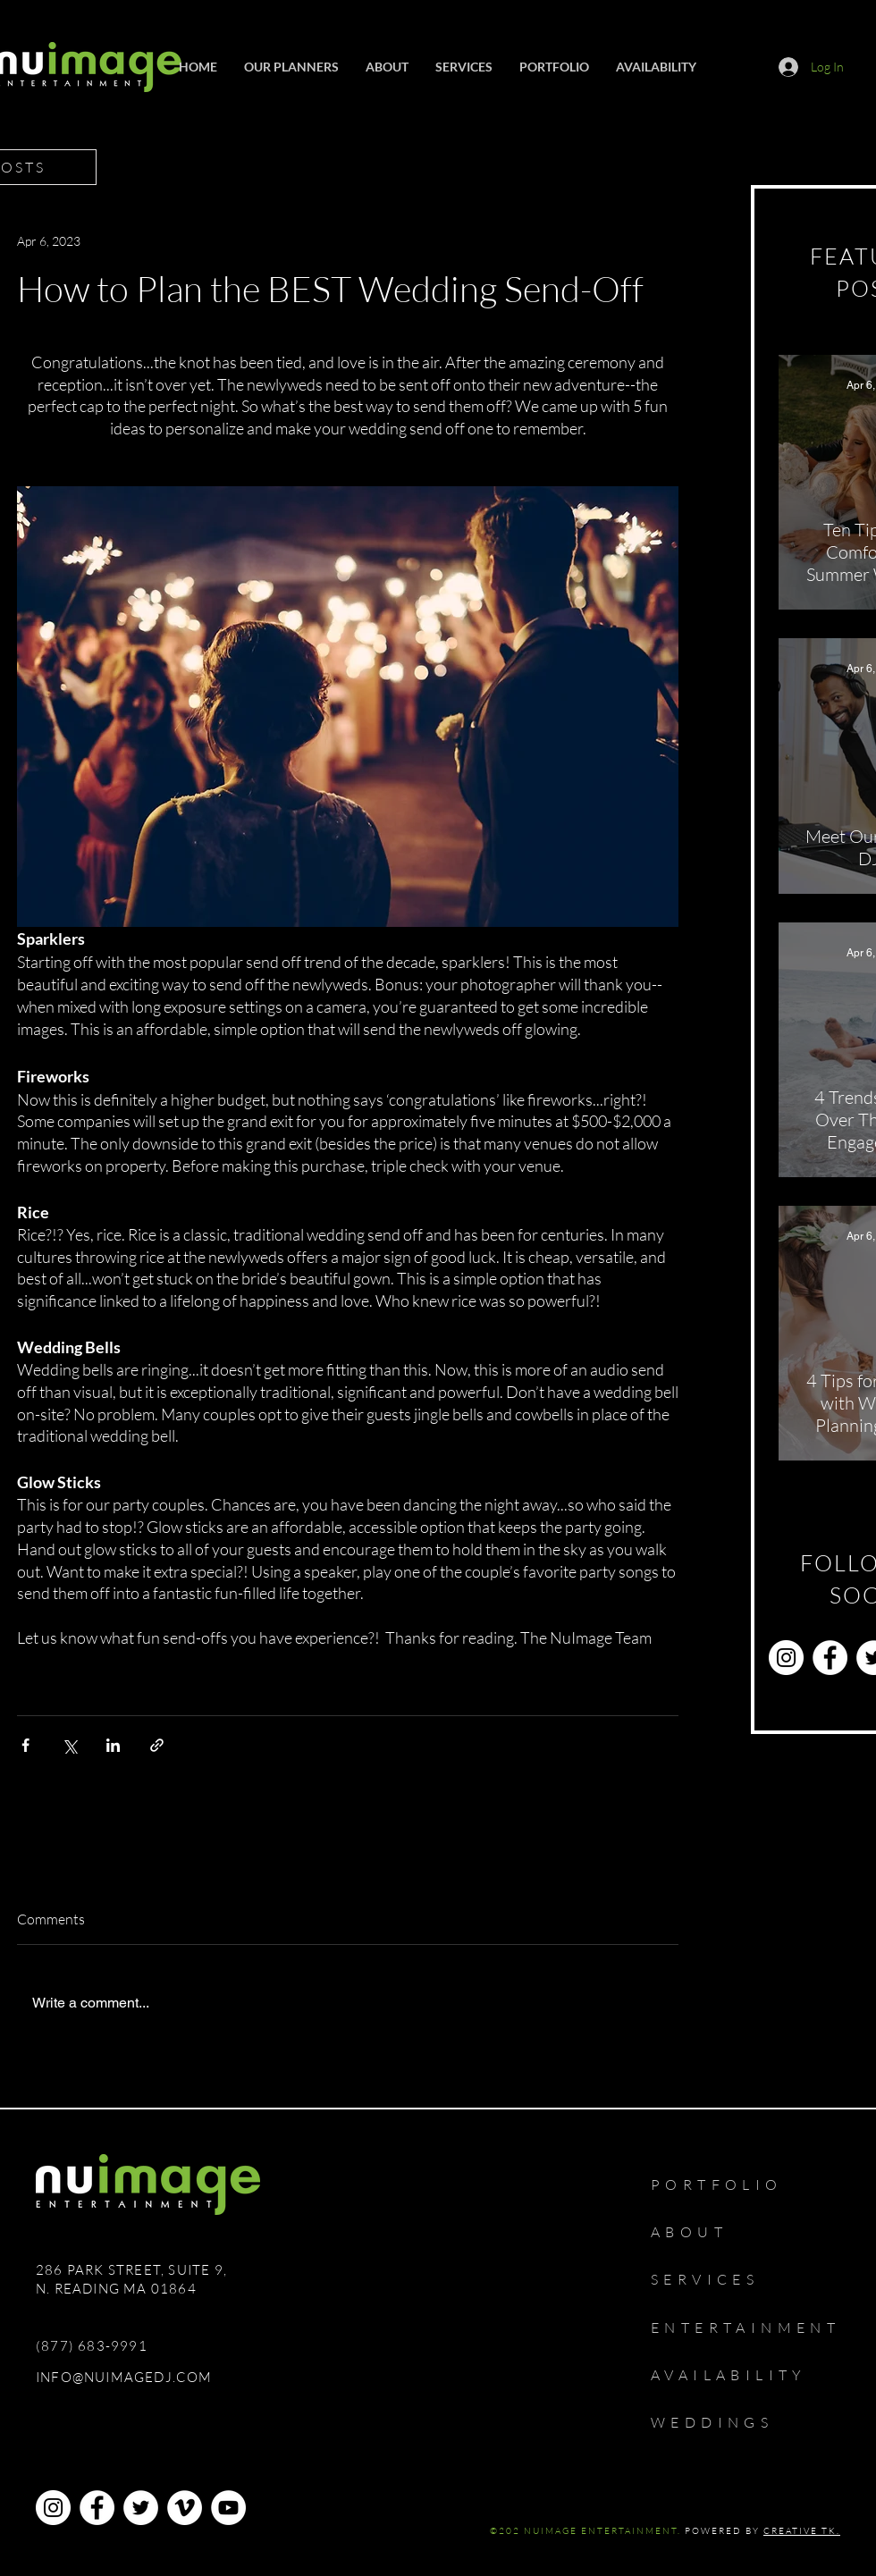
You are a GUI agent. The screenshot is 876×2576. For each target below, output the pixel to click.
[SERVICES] (716, 2279)
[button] (464, 67)
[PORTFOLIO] (736, 2184)
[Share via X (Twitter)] (69, 1745)
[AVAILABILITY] (745, 2375)
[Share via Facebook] (25, 1745)
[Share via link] (156, 1745)
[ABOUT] (700, 2232)
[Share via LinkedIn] (113, 1745)
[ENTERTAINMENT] (759, 2327)
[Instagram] (786, 1657)
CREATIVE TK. (801, 2531)
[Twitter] (140, 2507)
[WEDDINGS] (728, 2422)
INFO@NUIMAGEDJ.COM (124, 2377)
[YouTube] (228, 2507)
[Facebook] (830, 1657)
